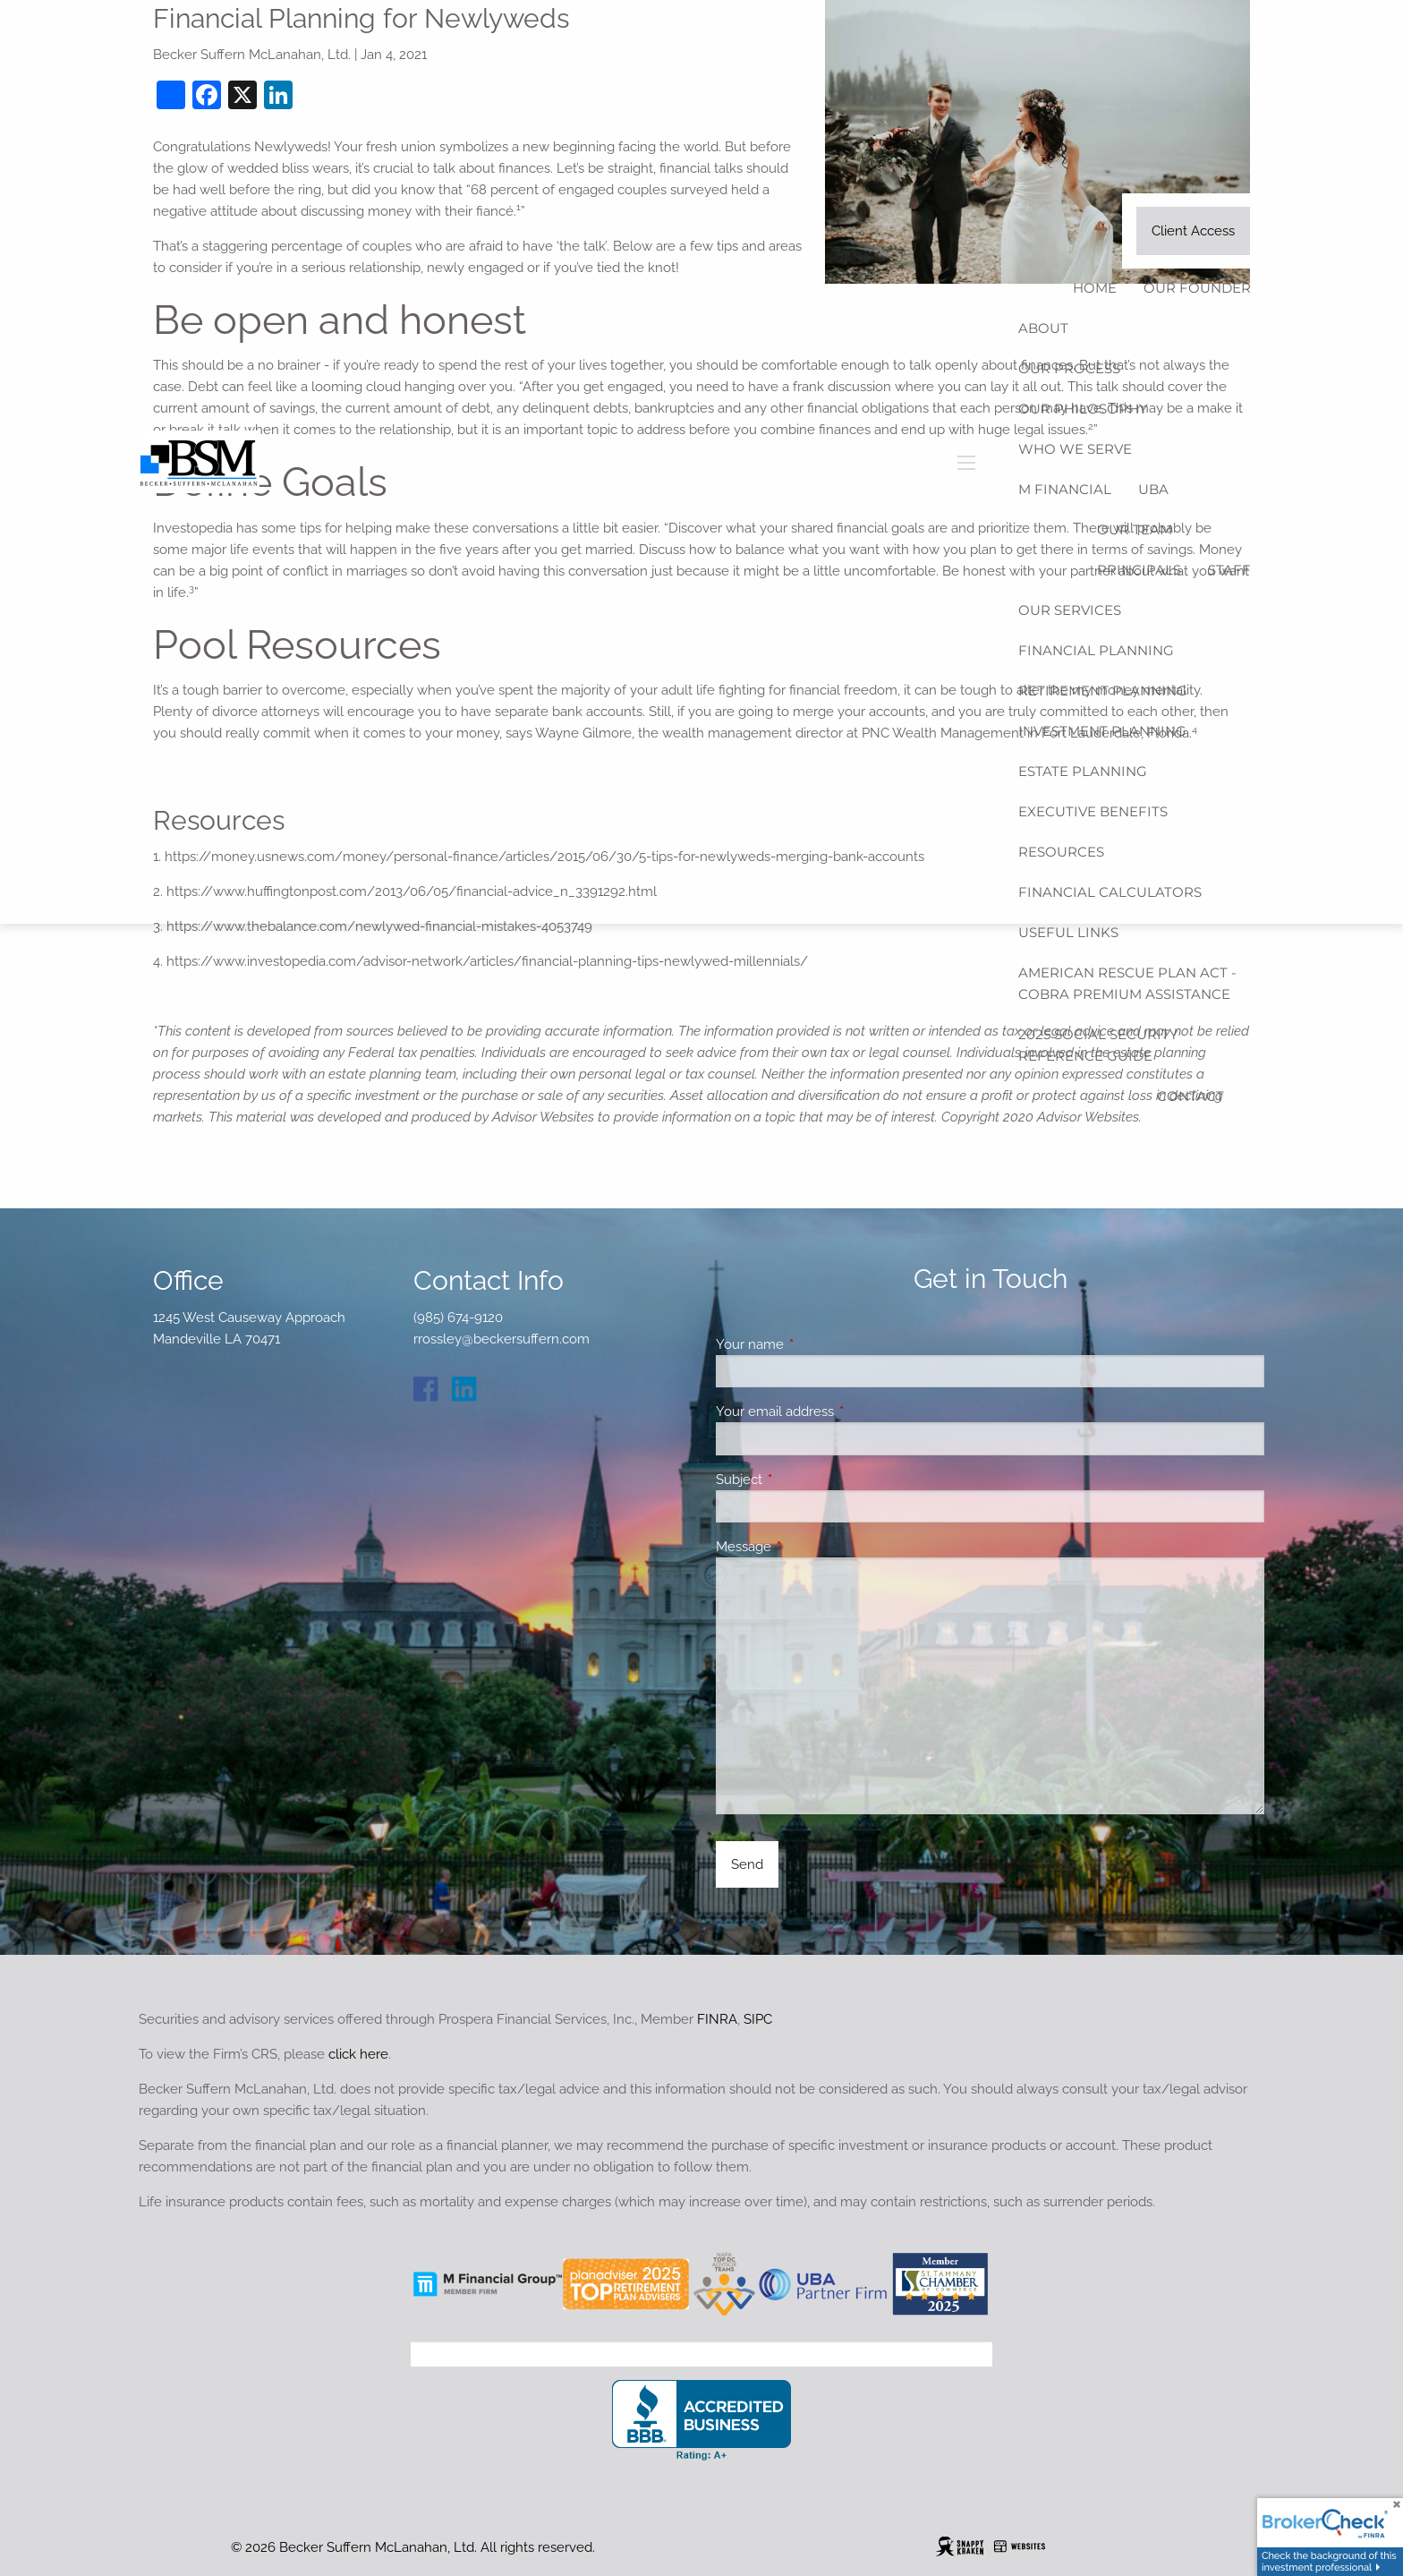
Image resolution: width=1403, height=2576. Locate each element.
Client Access (1193, 231)
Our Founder (1197, 287)
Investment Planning (1102, 730)
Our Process (1069, 368)
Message (808, 1547)
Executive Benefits (1093, 811)
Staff (1229, 569)
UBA (1153, 489)
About (1043, 328)
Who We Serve (1075, 448)
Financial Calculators (1110, 891)
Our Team (1134, 529)
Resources (1061, 851)
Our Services (1069, 609)
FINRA (717, 2019)
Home (1095, 287)
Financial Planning (1096, 650)
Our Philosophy (1083, 408)
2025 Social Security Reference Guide (1098, 1045)
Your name (815, 1344)
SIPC (758, 2019)
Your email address (840, 1411)
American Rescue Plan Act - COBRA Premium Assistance (1127, 983)
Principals (1139, 569)
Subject (804, 1479)
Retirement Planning (1102, 690)
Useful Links (1068, 932)
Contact (1190, 1096)
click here (358, 2054)
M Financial (1064, 489)
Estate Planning (1082, 771)
